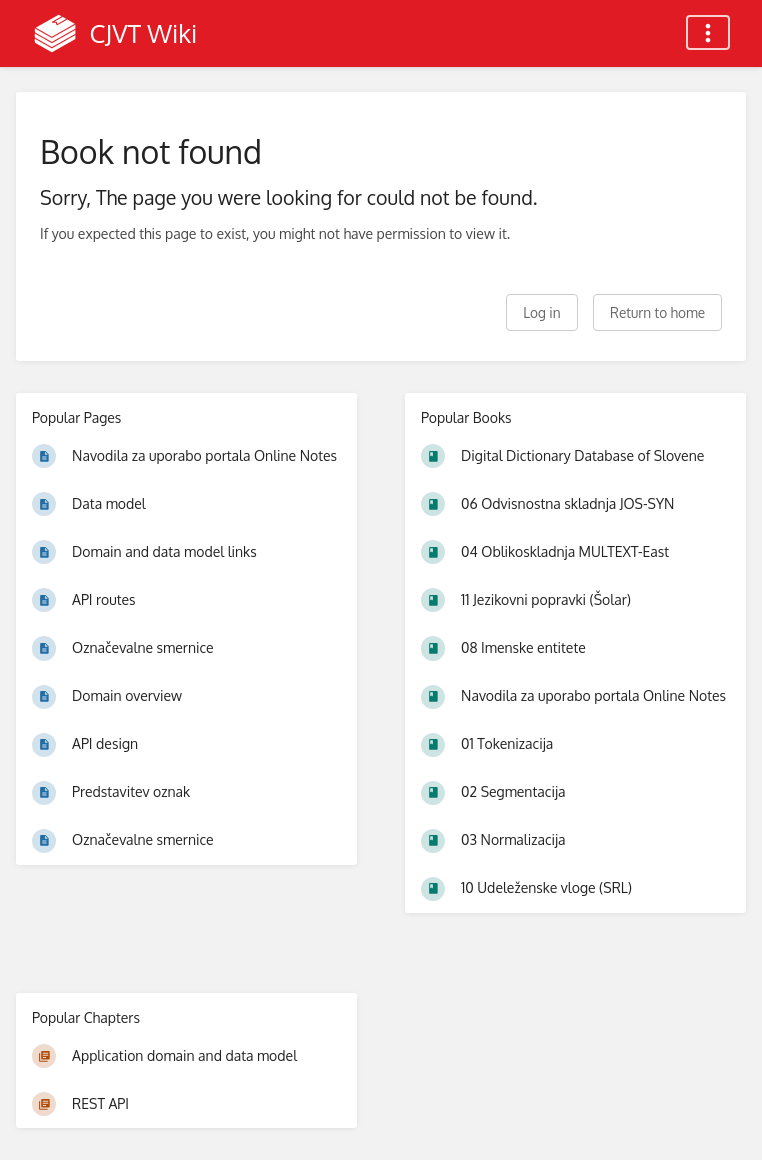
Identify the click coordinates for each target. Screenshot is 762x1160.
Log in (541, 312)
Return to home (657, 312)
